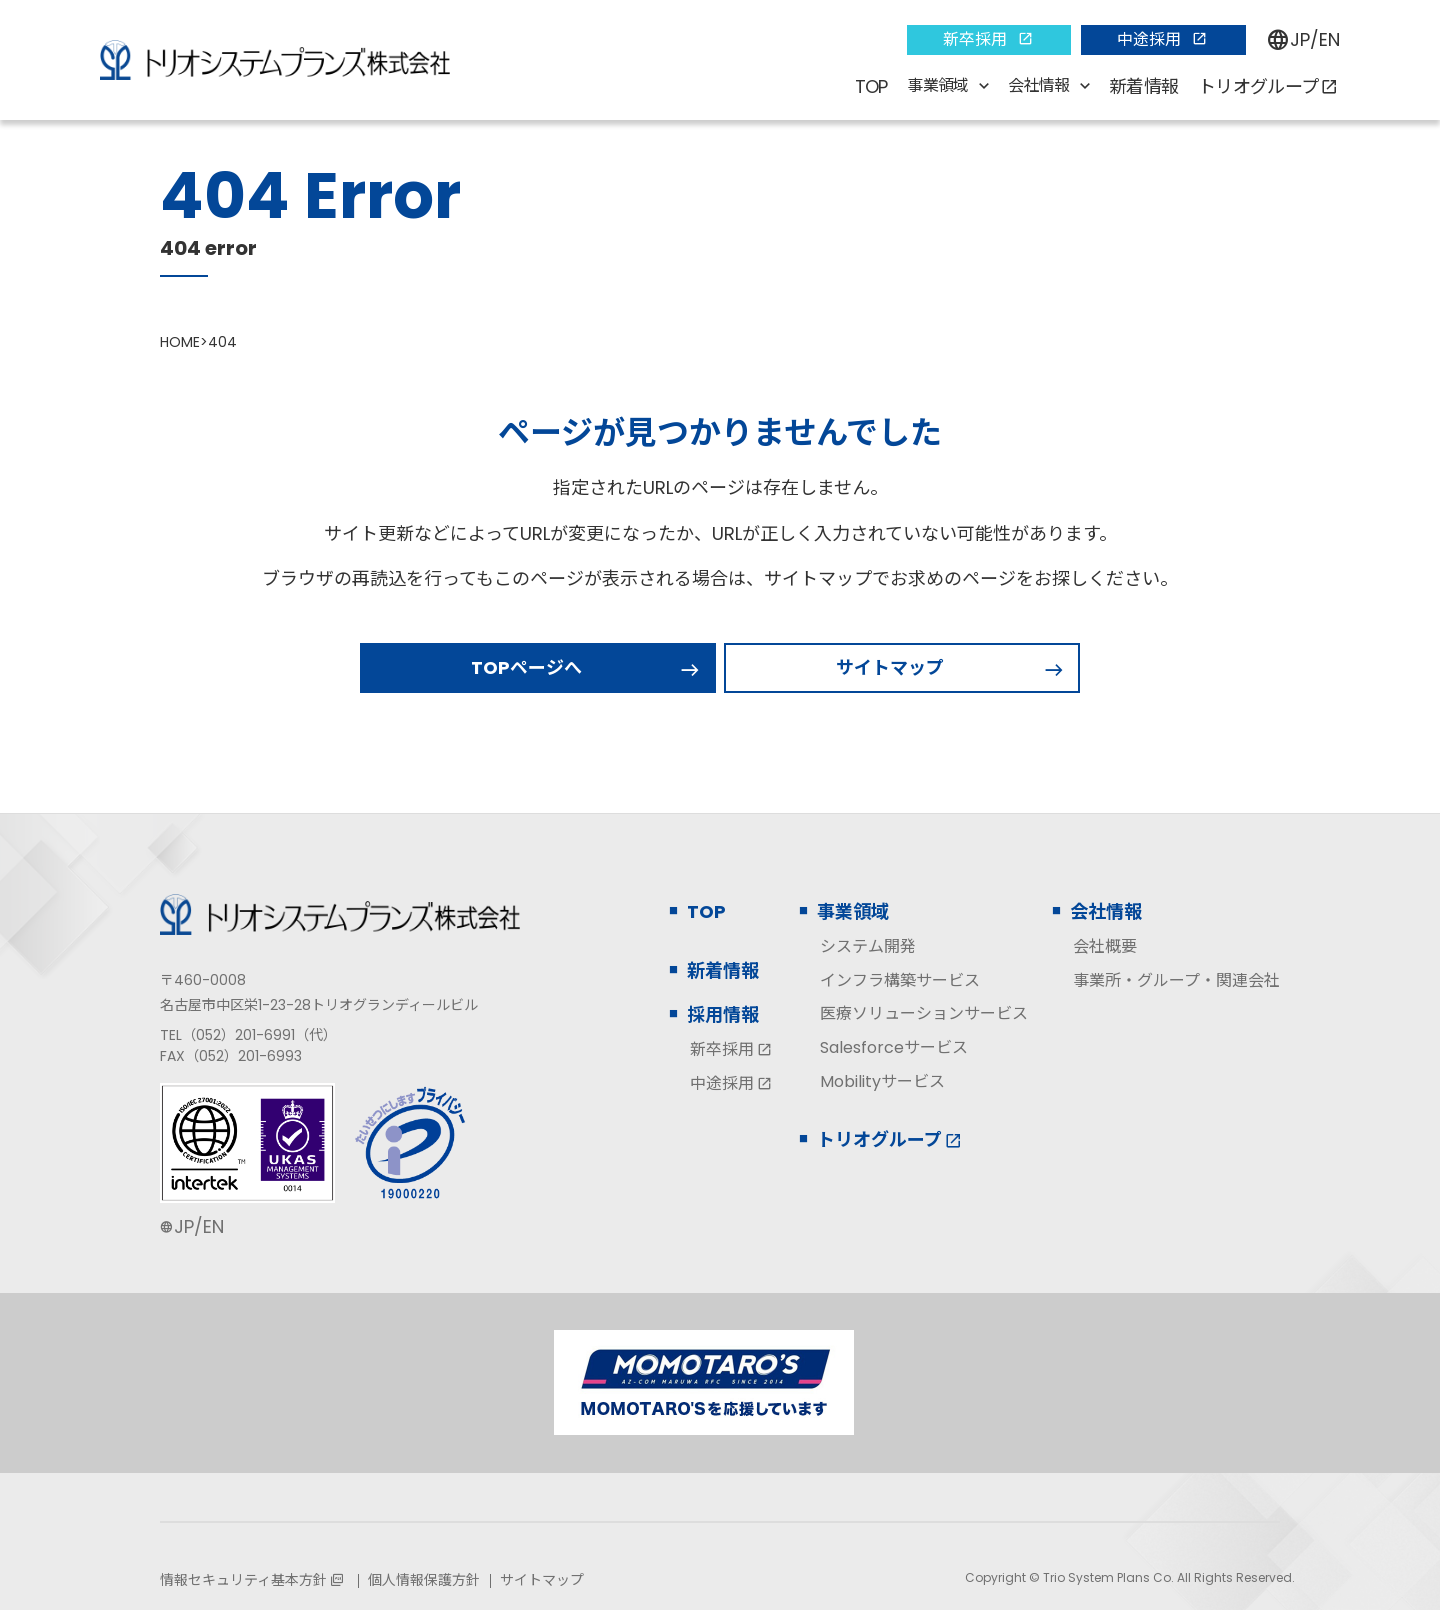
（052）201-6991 (238, 1035)
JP (1300, 39)
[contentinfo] (720, 1211)
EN (1329, 39)
